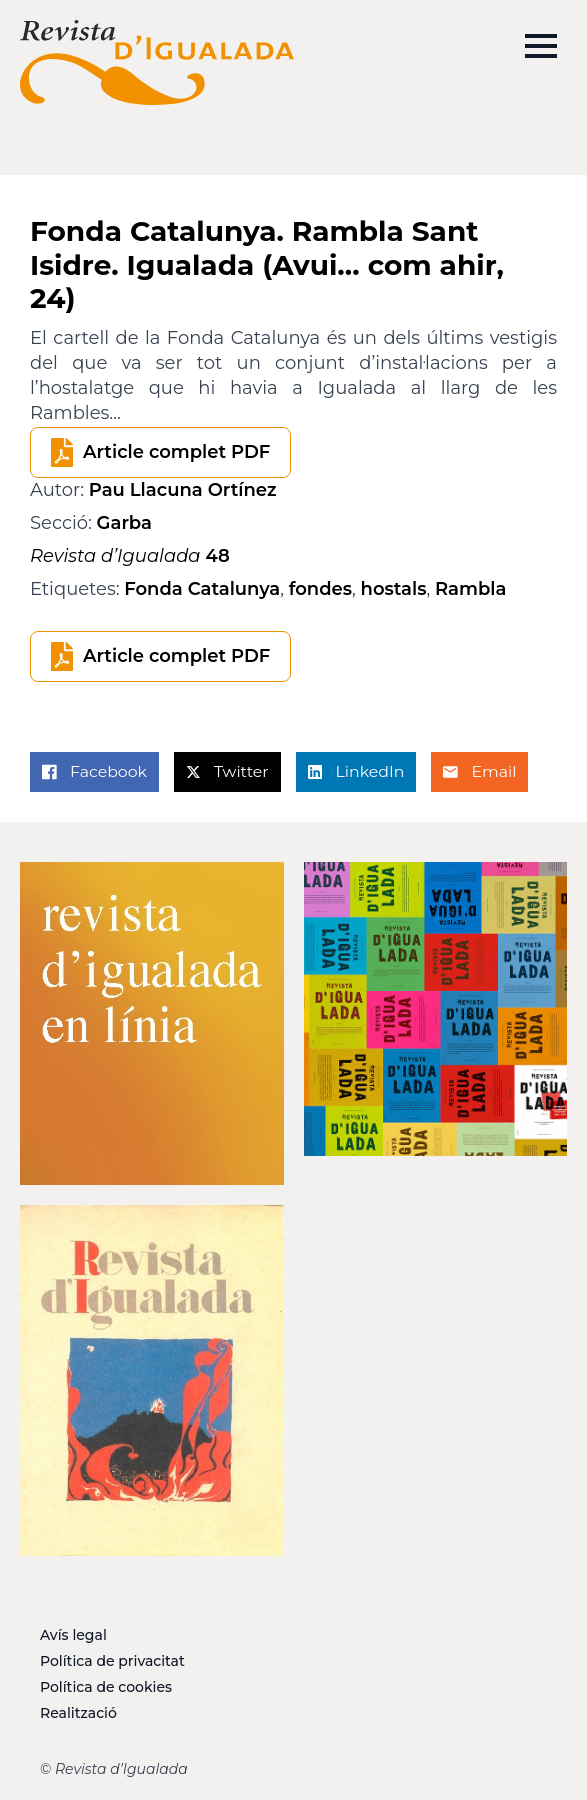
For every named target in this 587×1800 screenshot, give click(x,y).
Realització (78, 1713)
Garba (124, 523)
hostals (394, 589)
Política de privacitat (112, 1661)
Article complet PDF (176, 452)
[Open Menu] (541, 46)
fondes (320, 589)
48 (130, 556)
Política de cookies (106, 1687)
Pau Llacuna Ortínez (183, 490)
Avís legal (73, 1635)
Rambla (470, 589)
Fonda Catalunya (202, 589)
